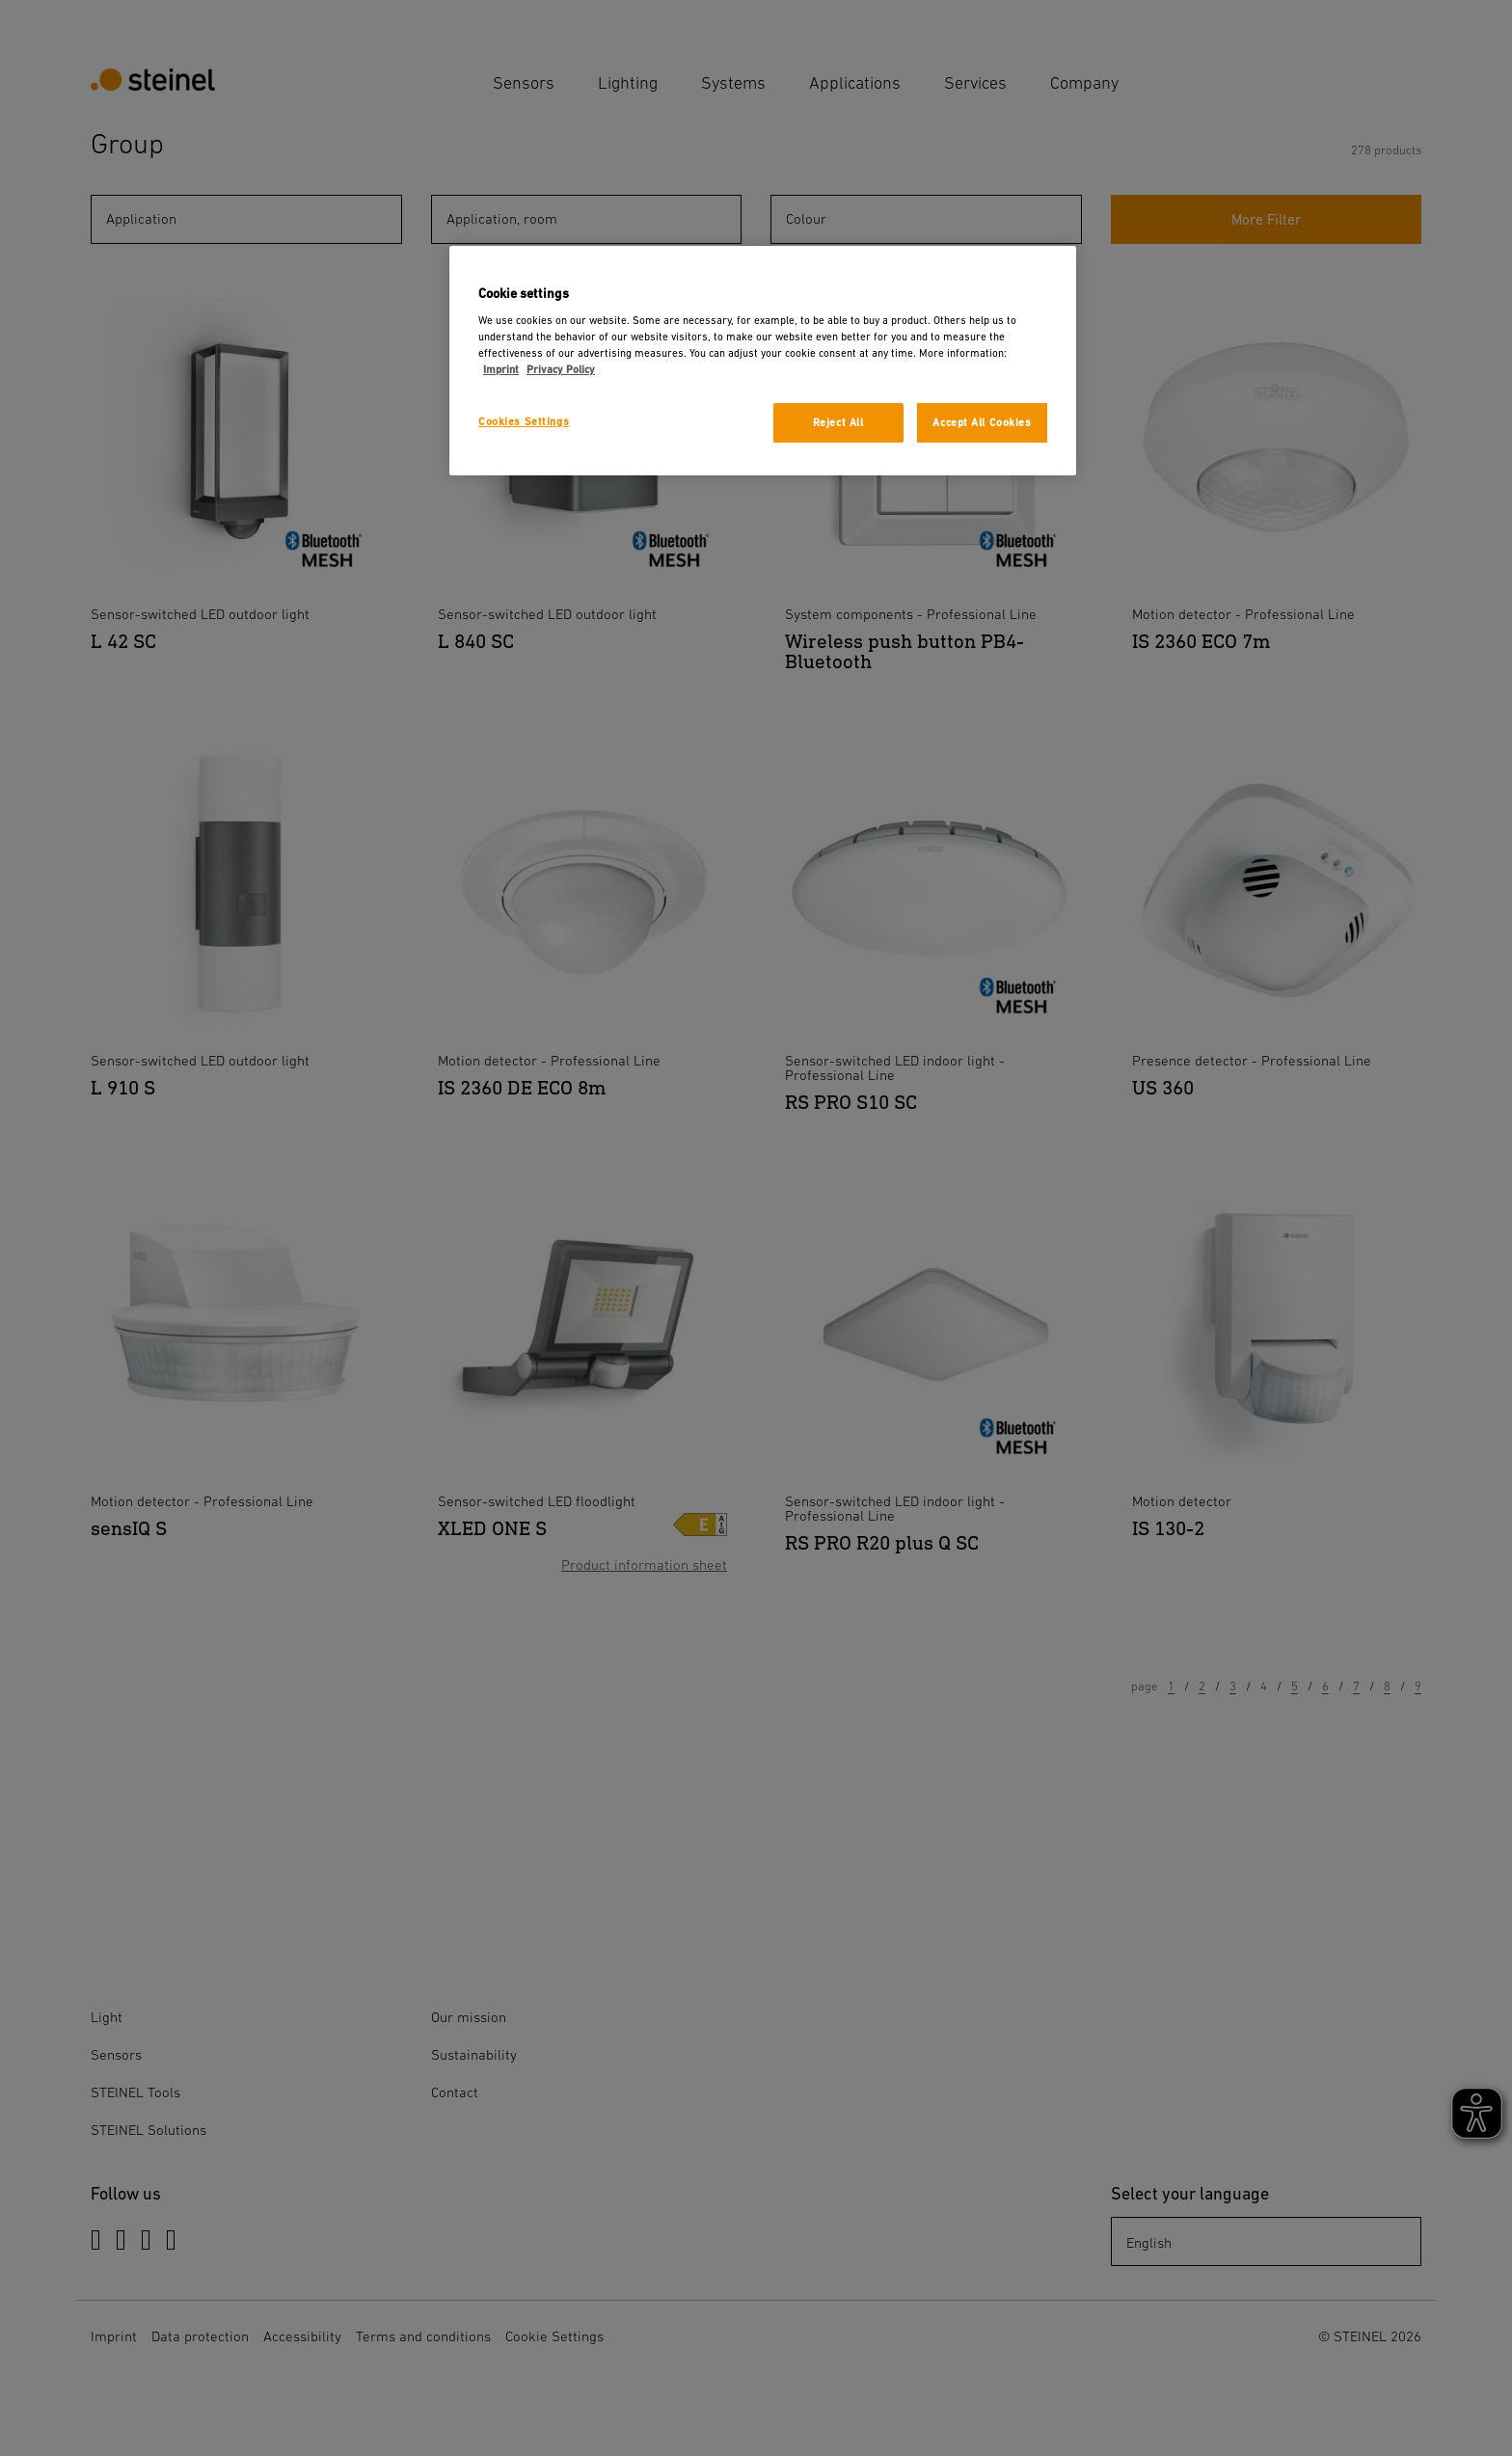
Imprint (501, 370)
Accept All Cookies (981, 423)
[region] (762, 361)
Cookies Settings (523, 422)
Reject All (838, 423)
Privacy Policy (560, 370)
